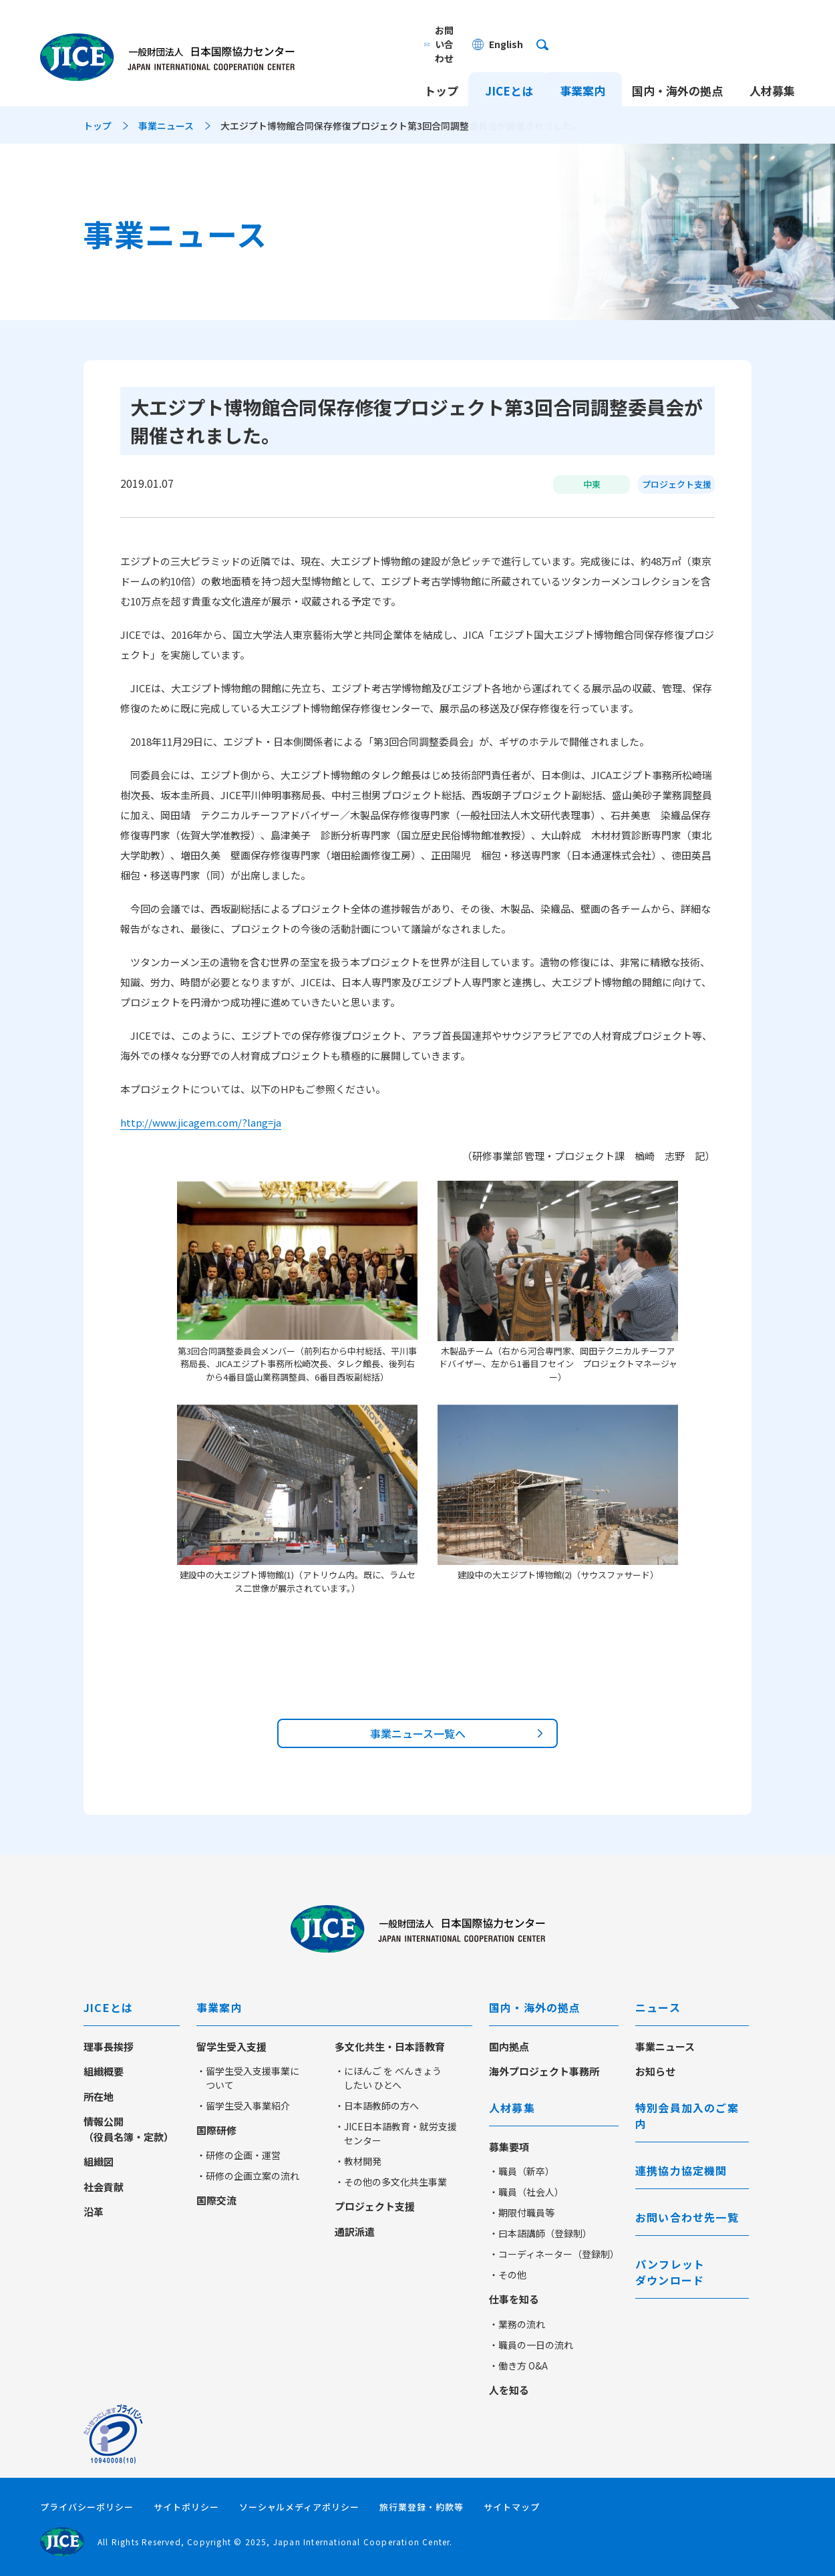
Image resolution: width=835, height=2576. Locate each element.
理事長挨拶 (109, 2046)
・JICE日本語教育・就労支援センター (396, 2133)
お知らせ (655, 2071)
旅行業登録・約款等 (421, 2506)
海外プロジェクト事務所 (544, 2071)
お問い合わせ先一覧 (687, 2217)
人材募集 (772, 65)
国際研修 (216, 2130)
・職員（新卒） (521, 2171)
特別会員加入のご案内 (687, 2116)
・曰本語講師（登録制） (540, 2233)
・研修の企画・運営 (238, 2155)
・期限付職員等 (521, 2212)
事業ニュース (166, 125)
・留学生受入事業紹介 (243, 2105)
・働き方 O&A (518, 2365)
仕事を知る (514, 2299)
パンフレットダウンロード (670, 2272)
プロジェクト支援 (375, 2206)
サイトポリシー (186, 2506)
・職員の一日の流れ (531, 2344)
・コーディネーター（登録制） (554, 2254)
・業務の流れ (517, 2324)
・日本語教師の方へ (377, 2105)
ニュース (658, 2007)
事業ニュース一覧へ (418, 1733)
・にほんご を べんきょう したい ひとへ (388, 2078)
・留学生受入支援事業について (247, 2078)
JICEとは (509, 65)
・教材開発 (358, 2161)
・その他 (507, 2274)
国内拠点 (509, 2046)
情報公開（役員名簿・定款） (129, 2129)
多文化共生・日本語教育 (390, 2046)
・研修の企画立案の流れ (247, 2175)
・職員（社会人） (526, 2191)
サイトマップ (512, 2506)
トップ (441, 65)
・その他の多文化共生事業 (391, 2181)
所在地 (99, 2097)
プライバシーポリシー (87, 2506)
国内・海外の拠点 (677, 65)
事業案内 (582, 65)
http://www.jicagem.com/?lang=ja (200, 1122)
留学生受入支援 (231, 2046)
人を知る (509, 2390)
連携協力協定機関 (681, 2170)
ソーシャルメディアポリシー (299, 2506)
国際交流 (216, 2200)
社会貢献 (104, 2187)
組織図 (99, 2161)
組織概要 (104, 2071)
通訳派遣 (355, 2232)
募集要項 (509, 2147)
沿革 (94, 2211)
